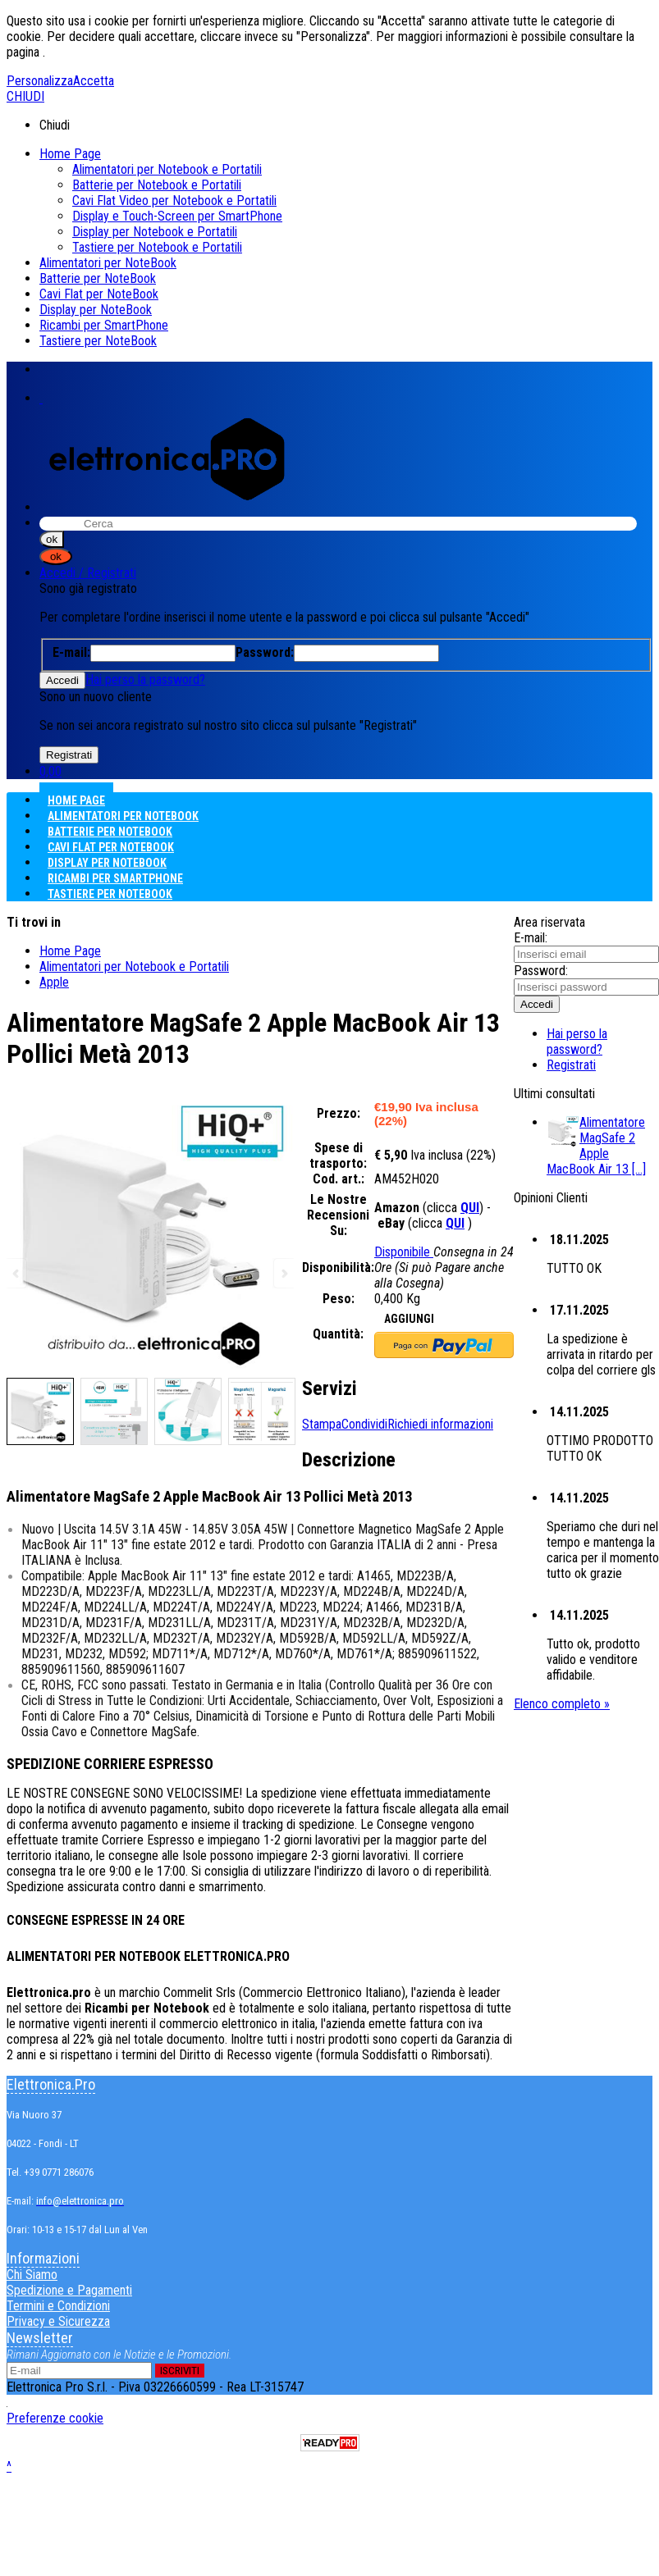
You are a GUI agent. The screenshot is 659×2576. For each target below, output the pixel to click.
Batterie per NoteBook (97, 278)
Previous (17, 1273)
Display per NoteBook (95, 309)
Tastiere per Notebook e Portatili (157, 247)
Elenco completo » (562, 1704)
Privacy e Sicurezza (58, 2321)
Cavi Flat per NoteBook (98, 294)
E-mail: (530, 938)
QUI (469, 1207)
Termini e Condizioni (58, 2306)
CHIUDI (25, 96)
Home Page (70, 154)
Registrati (571, 1065)
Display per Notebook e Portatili (154, 231)
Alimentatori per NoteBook (107, 263)
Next (283, 1273)
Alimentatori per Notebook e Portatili (167, 169)
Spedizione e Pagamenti (69, 2290)
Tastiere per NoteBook (98, 341)
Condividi (364, 1424)
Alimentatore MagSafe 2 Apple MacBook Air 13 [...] (596, 1146)
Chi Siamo (32, 2274)
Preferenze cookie (55, 2418)
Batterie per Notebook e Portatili (156, 185)
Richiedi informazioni (440, 1424)
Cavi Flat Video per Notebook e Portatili (174, 200)
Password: (541, 970)
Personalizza (40, 81)
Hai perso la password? (145, 679)
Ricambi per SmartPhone (103, 325)
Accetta (93, 81)
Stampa (321, 1424)
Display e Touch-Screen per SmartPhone (177, 216)
